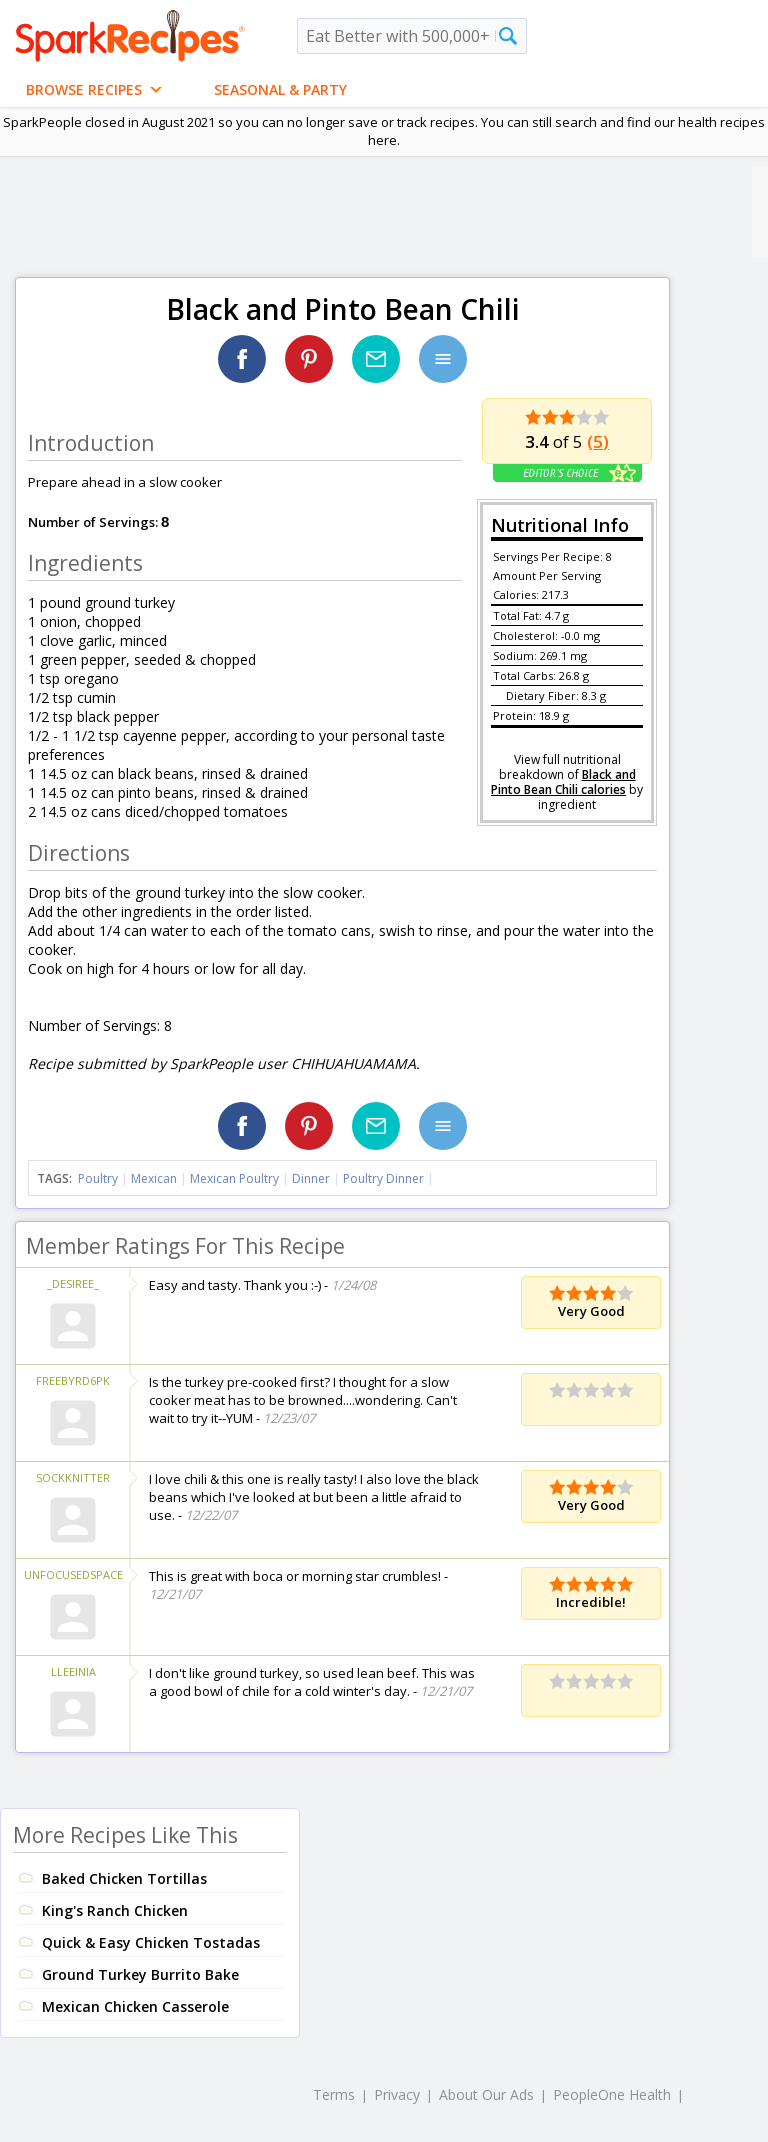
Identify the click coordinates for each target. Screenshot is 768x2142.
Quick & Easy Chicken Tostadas (151, 1942)
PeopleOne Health (612, 2094)
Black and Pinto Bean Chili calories (563, 782)
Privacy (397, 2094)
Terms (334, 2094)
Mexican (154, 1178)
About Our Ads (486, 2094)
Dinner (311, 1178)
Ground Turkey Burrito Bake (140, 1974)
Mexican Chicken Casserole (135, 2006)
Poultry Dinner (383, 1178)
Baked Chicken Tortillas (124, 1878)
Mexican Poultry (234, 1178)
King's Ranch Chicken (115, 1910)
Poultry (98, 1178)
